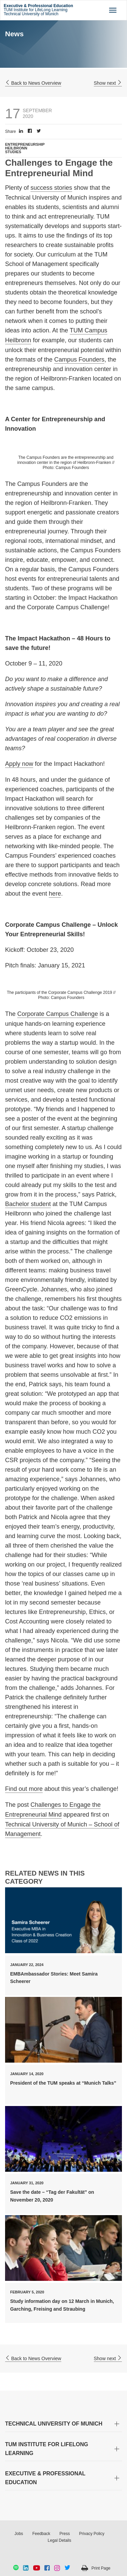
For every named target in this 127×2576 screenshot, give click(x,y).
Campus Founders (79, 359)
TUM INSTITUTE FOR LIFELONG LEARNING (46, 2448)
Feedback (41, 2533)
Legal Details (59, 2540)
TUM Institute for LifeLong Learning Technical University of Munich (38, 9)
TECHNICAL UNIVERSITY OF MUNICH (53, 2424)
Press (65, 2533)
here (55, 893)
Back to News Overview (33, 83)
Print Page (100, 2568)
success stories (51, 187)
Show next (108, 83)
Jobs (19, 2533)
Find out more (24, 1788)
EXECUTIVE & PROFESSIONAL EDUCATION (45, 2478)
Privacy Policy (92, 2533)
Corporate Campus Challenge (57, 1013)
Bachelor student (28, 1204)
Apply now (19, 763)
